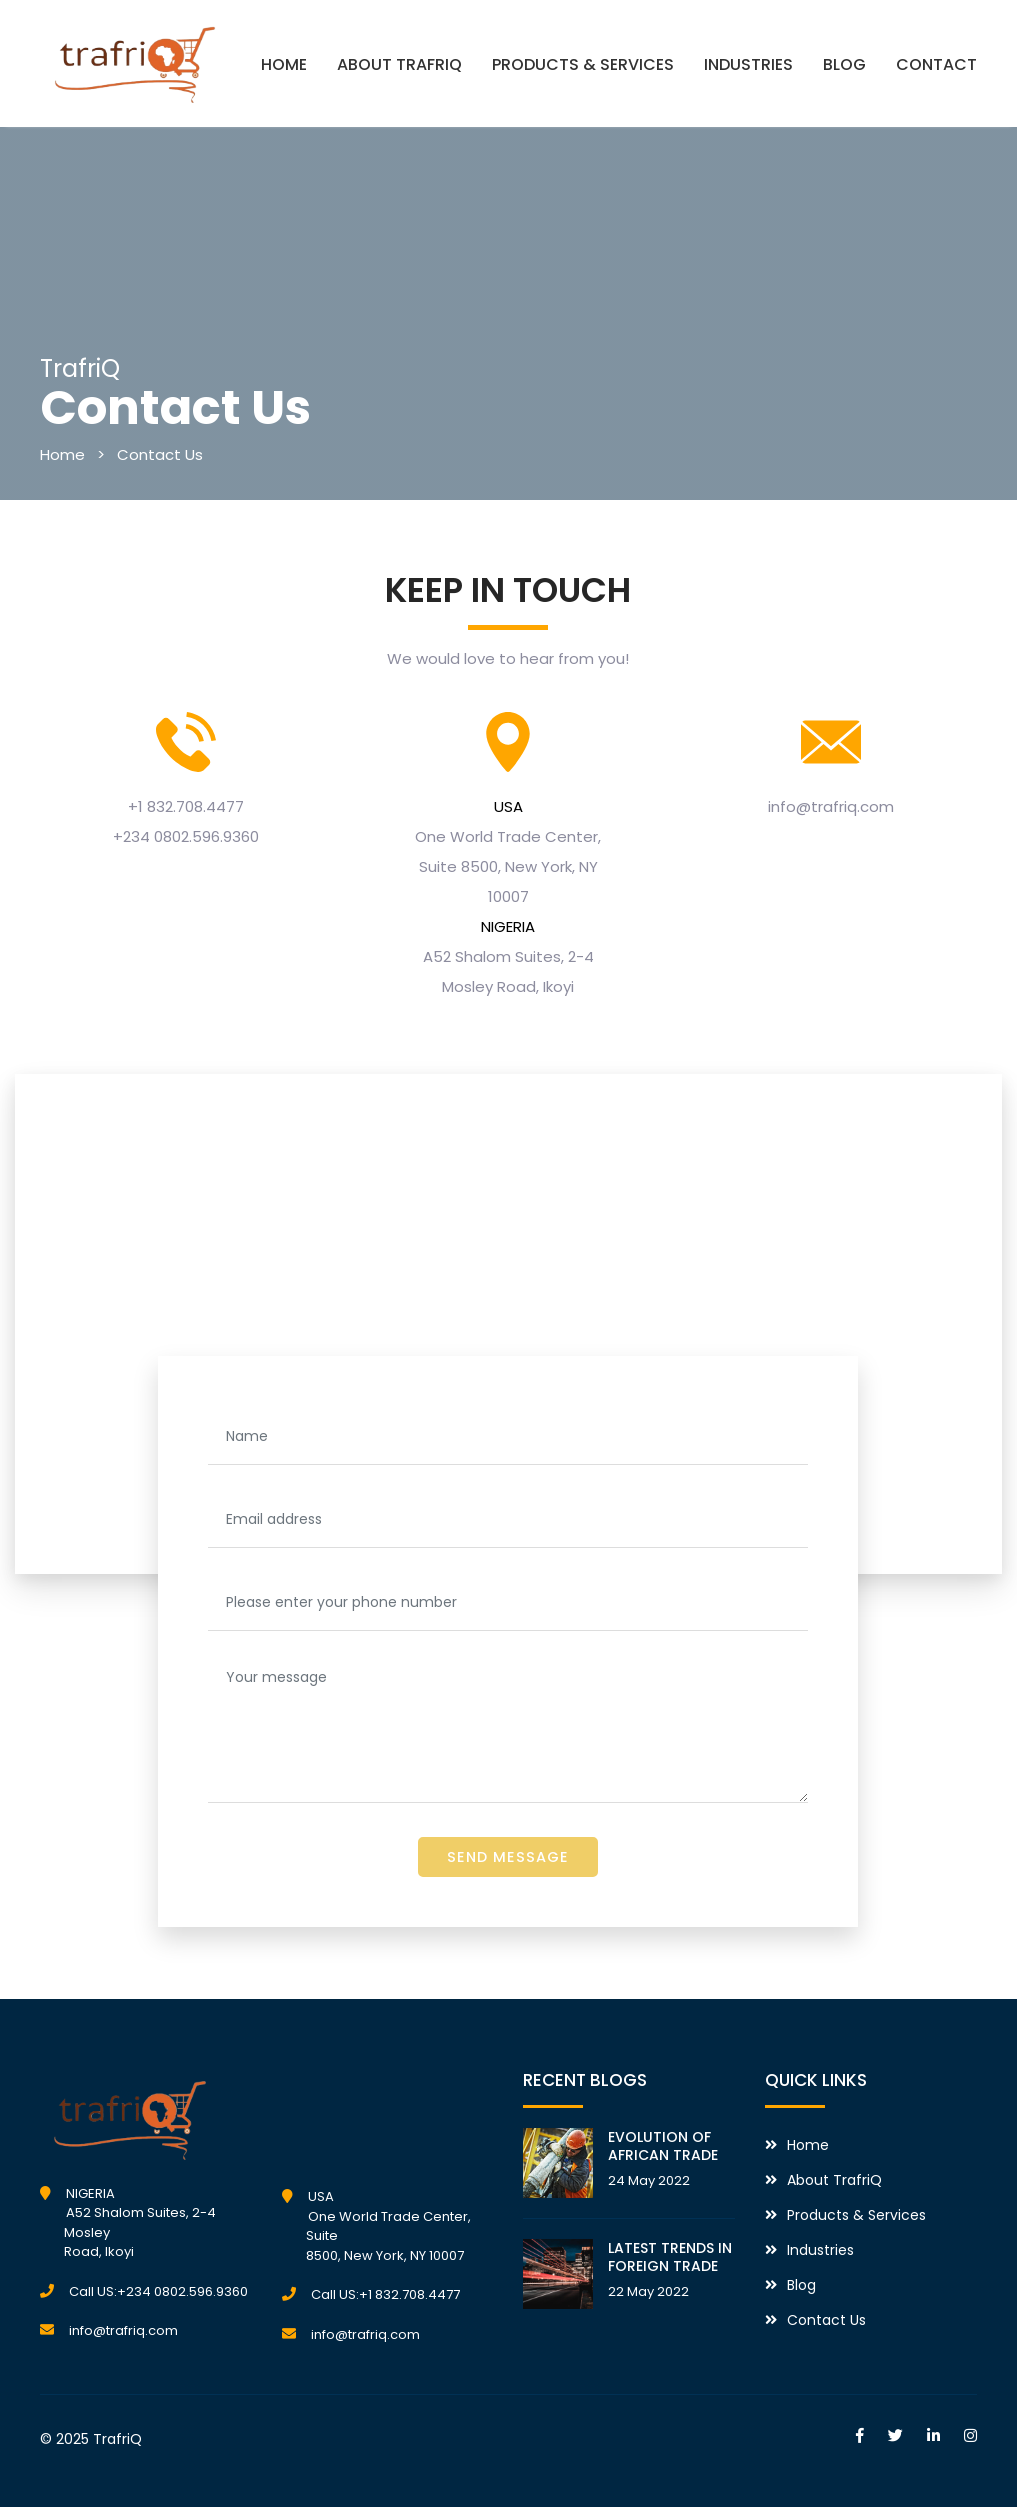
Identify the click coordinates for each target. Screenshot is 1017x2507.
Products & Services (856, 2215)
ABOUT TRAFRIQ (399, 64)
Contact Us (160, 454)
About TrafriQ (834, 2180)
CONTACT (936, 64)
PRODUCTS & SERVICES (583, 64)
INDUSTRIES (748, 64)
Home (62, 454)
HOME (284, 64)
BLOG (844, 64)
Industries (820, 2250)
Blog (801, 2285)
